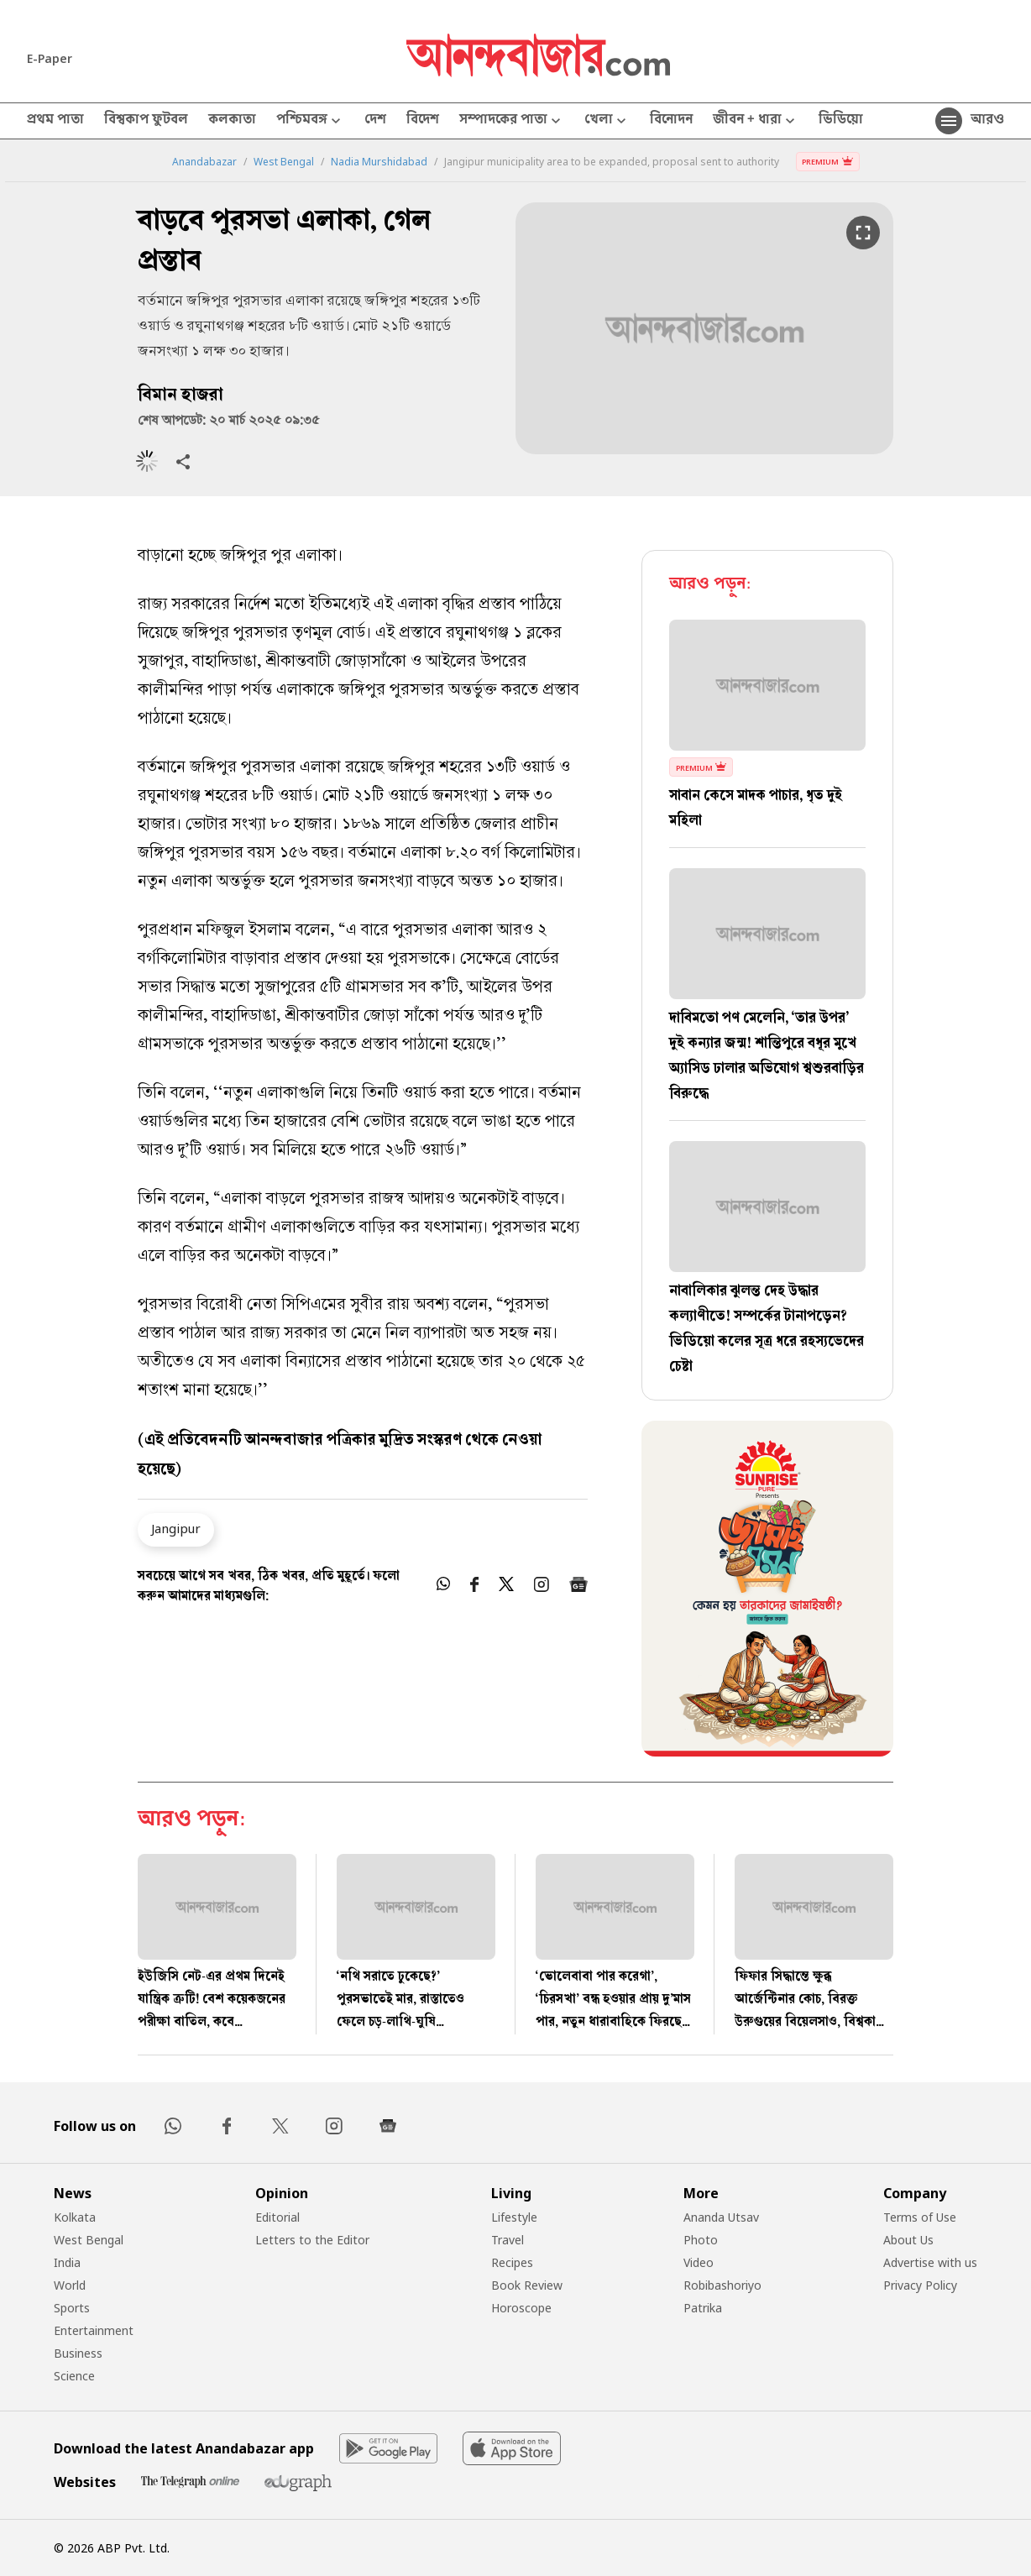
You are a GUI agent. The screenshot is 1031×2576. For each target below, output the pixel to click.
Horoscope (521, 2308)
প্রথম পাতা (55, 121)
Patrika (702, 2308)
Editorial (277, 2217)
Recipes (512, 2262)
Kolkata (75, 2217)
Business (78, 2353)
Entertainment (93, 2330)
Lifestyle (514, 2217)
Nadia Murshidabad (379, 162)
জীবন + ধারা (755, 121)
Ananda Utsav (721, 2217)
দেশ (375, 121)
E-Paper (49, 58)
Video (698, 2262)
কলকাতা (232, 121)
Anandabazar (204, 162)
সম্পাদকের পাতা (511, 121)
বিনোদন (671, 121)
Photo (700, 2240)
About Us (908, 2240)
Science (74, 2376)
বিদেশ (422, 121)
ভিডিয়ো (841, 121)
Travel (507, 2240)
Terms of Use (919, 2217)
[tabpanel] (767, 1591)
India (67, 2262)
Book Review (527, 2285)
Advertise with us (930, 2262)
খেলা (607, 121)
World (70, 2285)
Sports (72, 2308)
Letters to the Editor (312, 2240)
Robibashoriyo (722, 2285)
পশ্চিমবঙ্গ (310, 121)
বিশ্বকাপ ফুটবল (146, 121)
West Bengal (284, 162)
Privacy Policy (920, 2285)
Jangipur (176, 1528)
